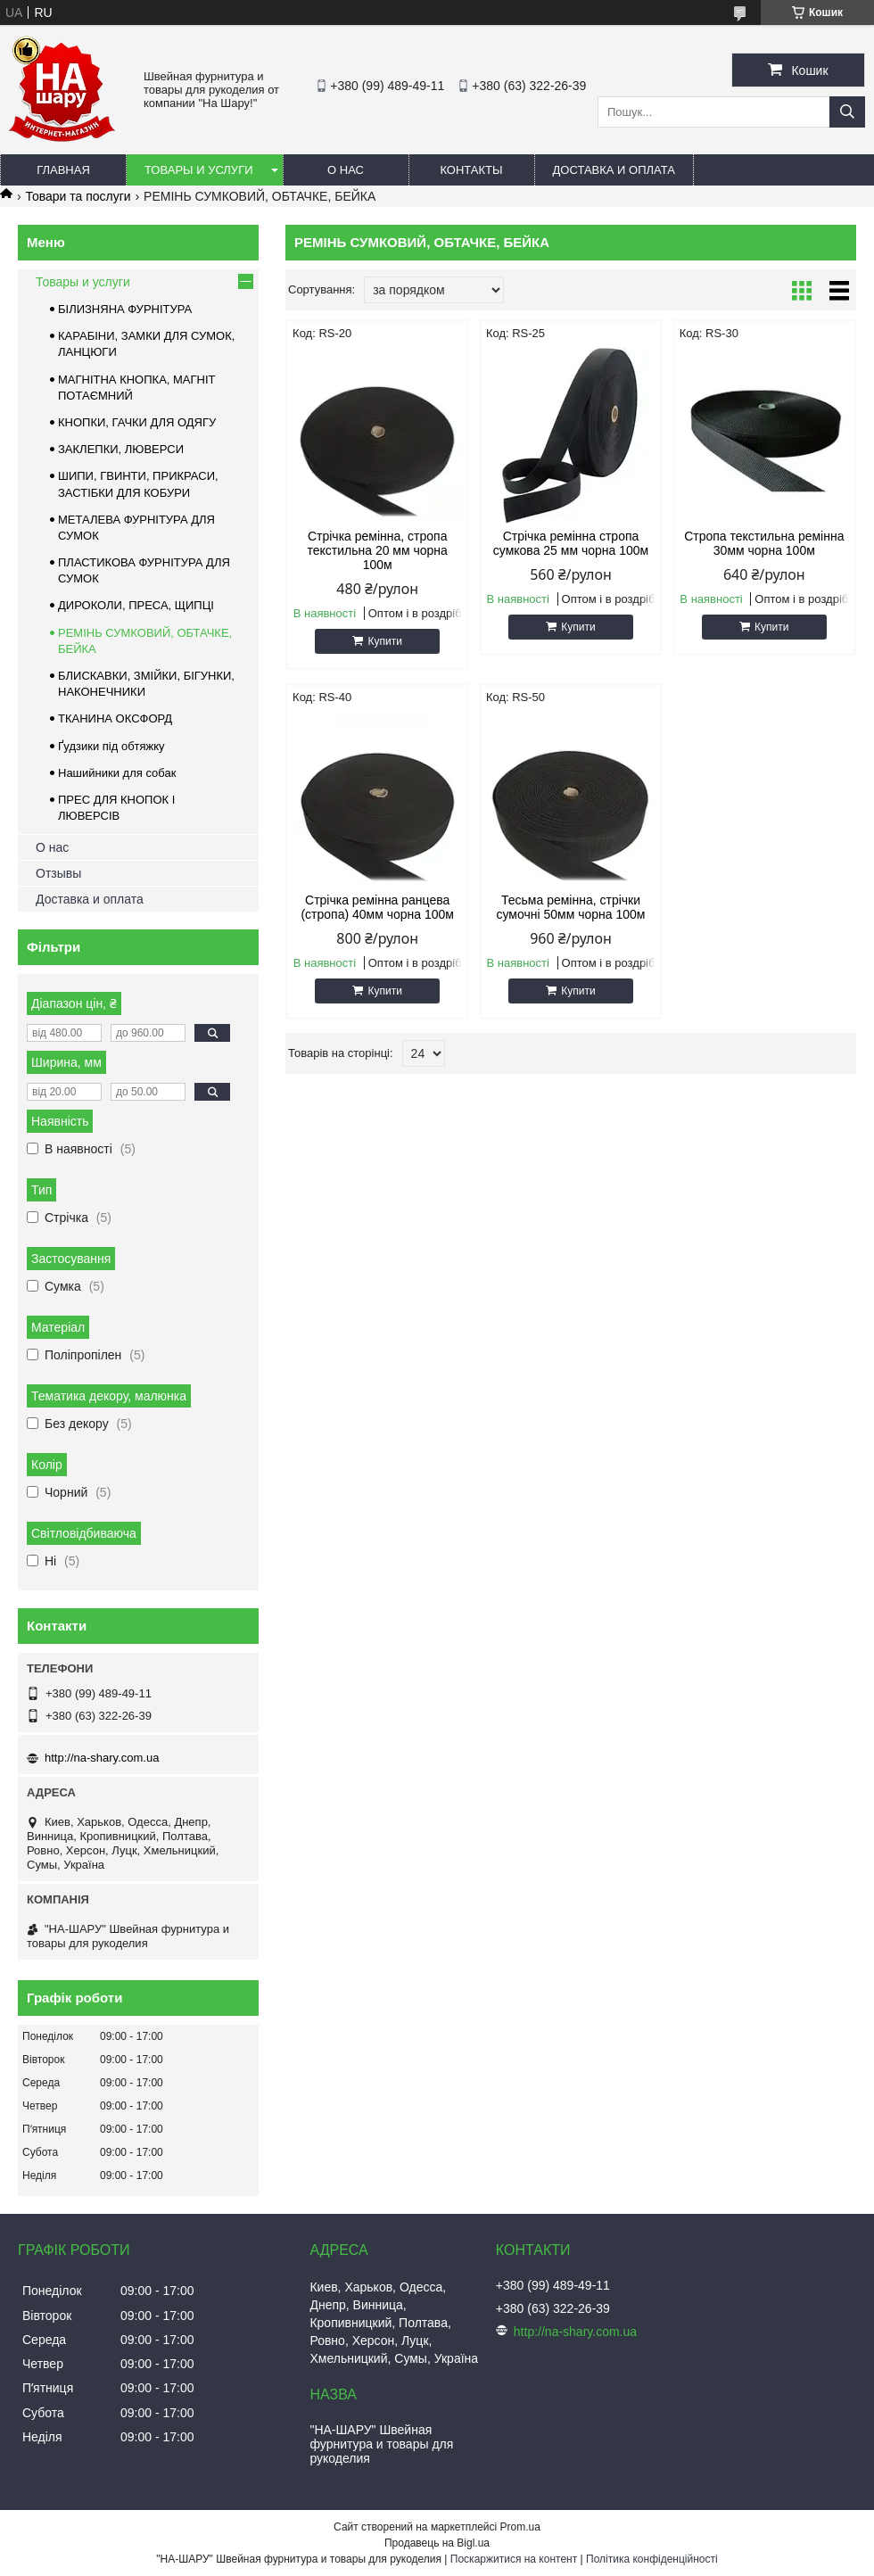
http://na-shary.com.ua (102, 1757)
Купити (384, 641)
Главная (63, 170)
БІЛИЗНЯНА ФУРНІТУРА (125, 309)
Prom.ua (520, 2527)
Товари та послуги (77, 196)
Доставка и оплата (614, 170)
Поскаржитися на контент (513, 2559)
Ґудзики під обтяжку (111, 746)
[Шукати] (847, 112)
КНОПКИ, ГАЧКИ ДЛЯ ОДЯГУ (137, 422)
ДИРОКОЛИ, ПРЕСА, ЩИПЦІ (136, 605)
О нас (345, 170)
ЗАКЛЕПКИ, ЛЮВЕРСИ (121, 449)
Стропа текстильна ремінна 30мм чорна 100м (764, 543)
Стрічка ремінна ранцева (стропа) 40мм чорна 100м (377, 907)
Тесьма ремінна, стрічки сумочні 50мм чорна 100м (571, 907)
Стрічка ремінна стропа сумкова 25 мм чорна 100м (570, 543)
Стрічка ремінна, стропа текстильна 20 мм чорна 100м (377, 550)
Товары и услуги (198, 170)
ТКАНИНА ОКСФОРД (115, 718)
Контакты (471, 170)
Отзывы (58, 873)
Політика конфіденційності (652, 2559)
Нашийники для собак (117, 773)
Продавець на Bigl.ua (437, 2543)
